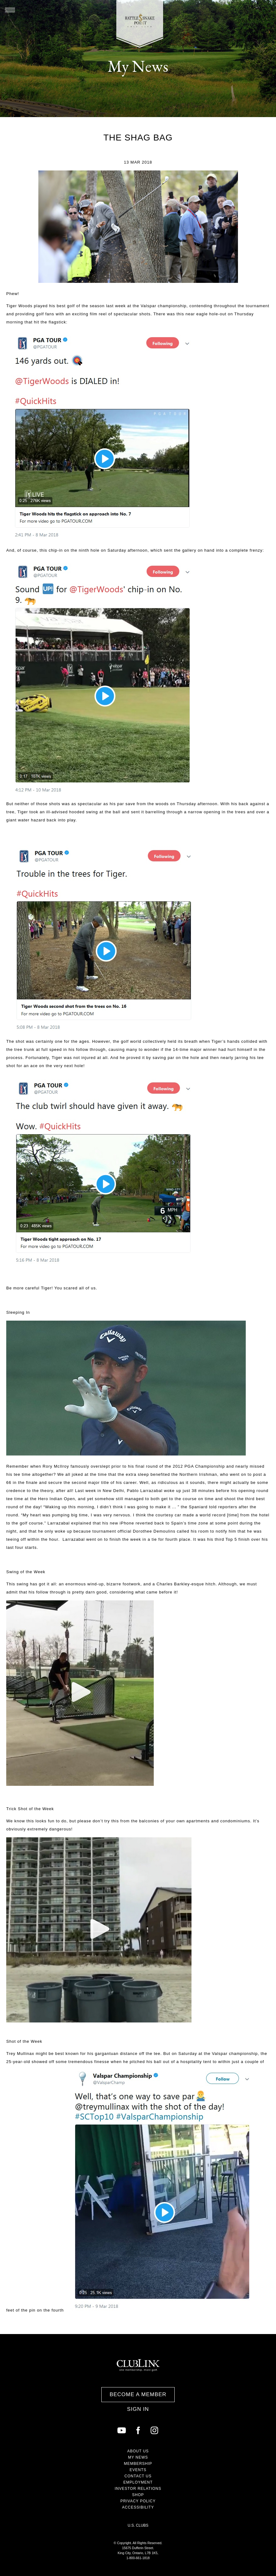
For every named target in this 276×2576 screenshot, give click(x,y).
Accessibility (138, 2507)
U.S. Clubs (138, 2525)
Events (137, 2470)
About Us (138, 2451)
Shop (138, 2495)
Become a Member (137, 2394)
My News (138, 2457)
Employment (138, 2482)
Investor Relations (138, 2488)
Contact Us (138, 2476)
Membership (138, 2463)
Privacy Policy (138, 2501)
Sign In (138, 2409)
